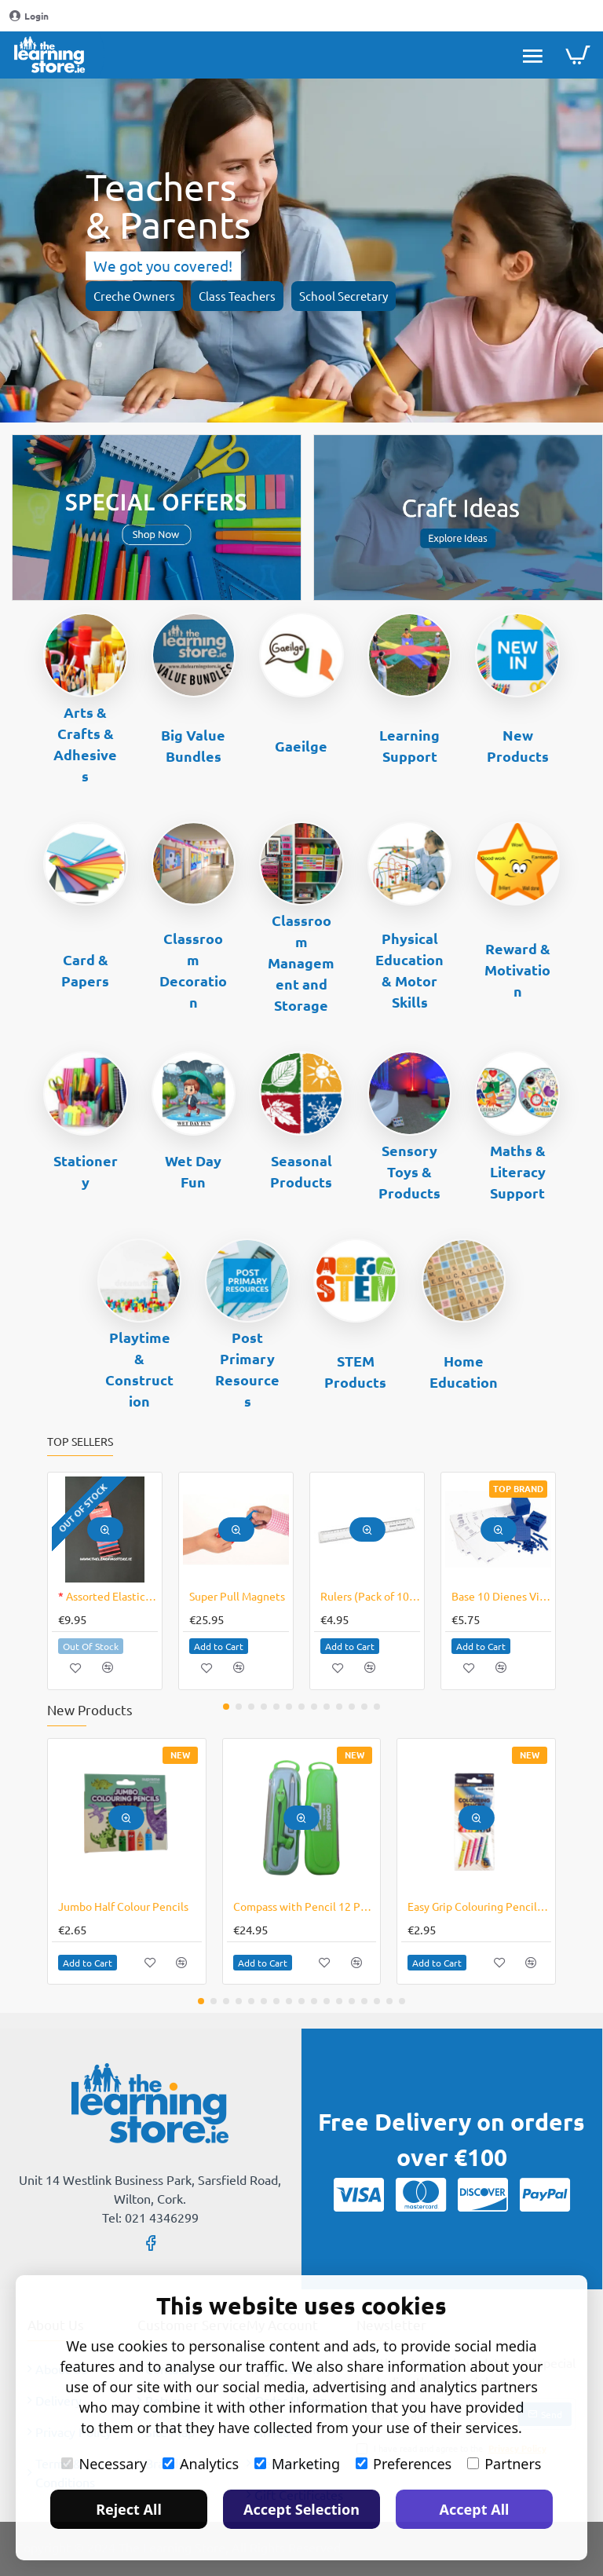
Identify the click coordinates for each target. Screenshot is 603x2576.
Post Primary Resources (247, 1369)
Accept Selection (301, 2509)
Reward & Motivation (517, 969)
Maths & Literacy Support (518, 1171)
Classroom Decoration (193, 970)
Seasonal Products (301, 1171)
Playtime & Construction (139, 1369)
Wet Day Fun (193, 1171)
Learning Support (409, 745)
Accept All (475, 2509)
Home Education (463, 1371)
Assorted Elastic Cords (108, 1596)
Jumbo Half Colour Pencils (123, 1906)
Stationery (85, 1171)
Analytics (201, 2463)
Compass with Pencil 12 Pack (305, 1906)
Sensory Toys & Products (409, 1171)
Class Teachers (237, 295)
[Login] (29, 16)
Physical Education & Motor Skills (409, 970)
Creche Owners (134, 295)
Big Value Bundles (193, 745)
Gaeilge (301, 746)
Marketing (297, 2463)
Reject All (129, 2509)
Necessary (104, 2463)
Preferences (403, 2463)
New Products (518, 745)
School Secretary (343, 295)
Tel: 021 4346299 (150, 2217)
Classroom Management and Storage (301, 962)
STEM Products (355, 1371)
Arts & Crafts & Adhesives (85, 744)
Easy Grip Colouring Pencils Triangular (479, 1906)
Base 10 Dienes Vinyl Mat (501, 1596)
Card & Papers (85, 970)
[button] (105, 1529)
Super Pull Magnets (237, 1596)
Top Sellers (80, 1441)
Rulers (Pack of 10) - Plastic (370, 1596)
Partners (504, 2463)
